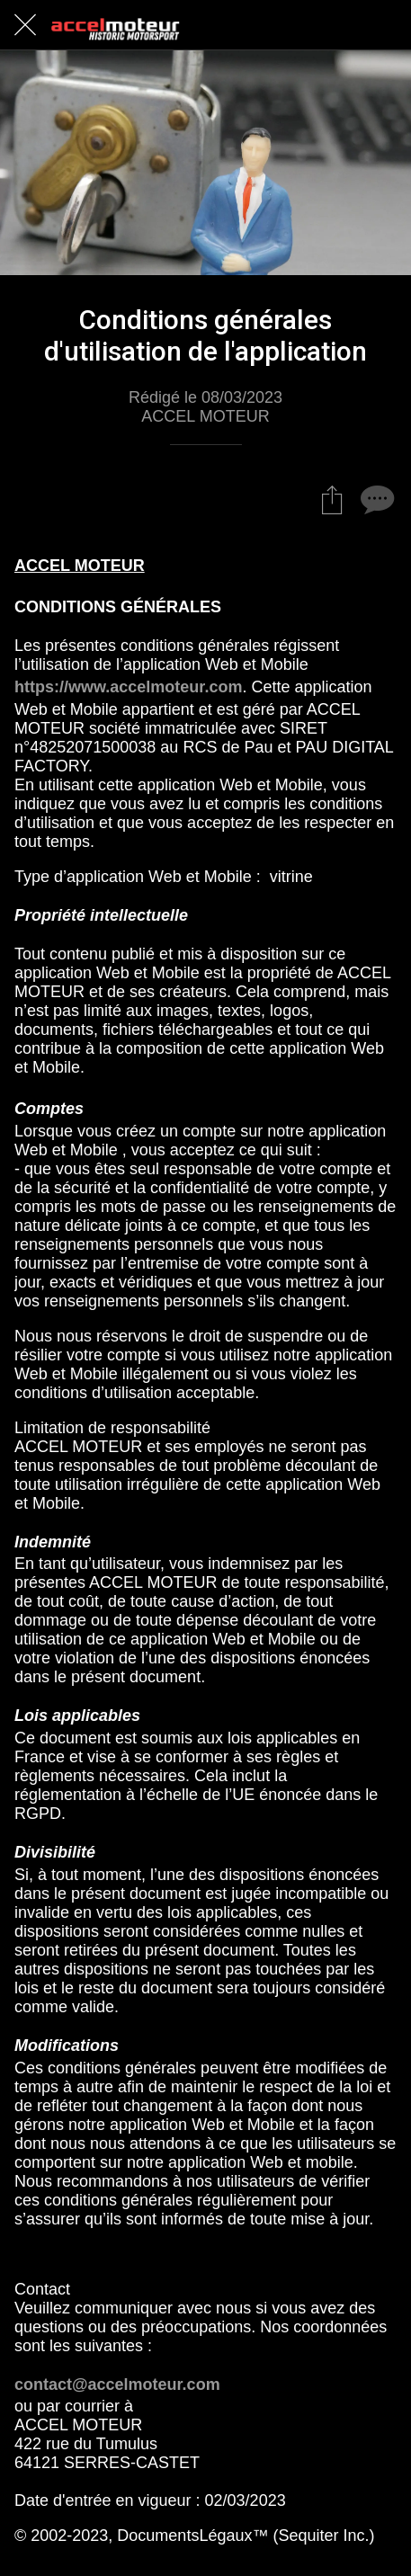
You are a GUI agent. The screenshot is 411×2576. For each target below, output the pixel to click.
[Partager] (331, 499)
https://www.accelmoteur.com (128, 687)
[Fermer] (25, 25)
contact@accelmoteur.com (117, 2384)
